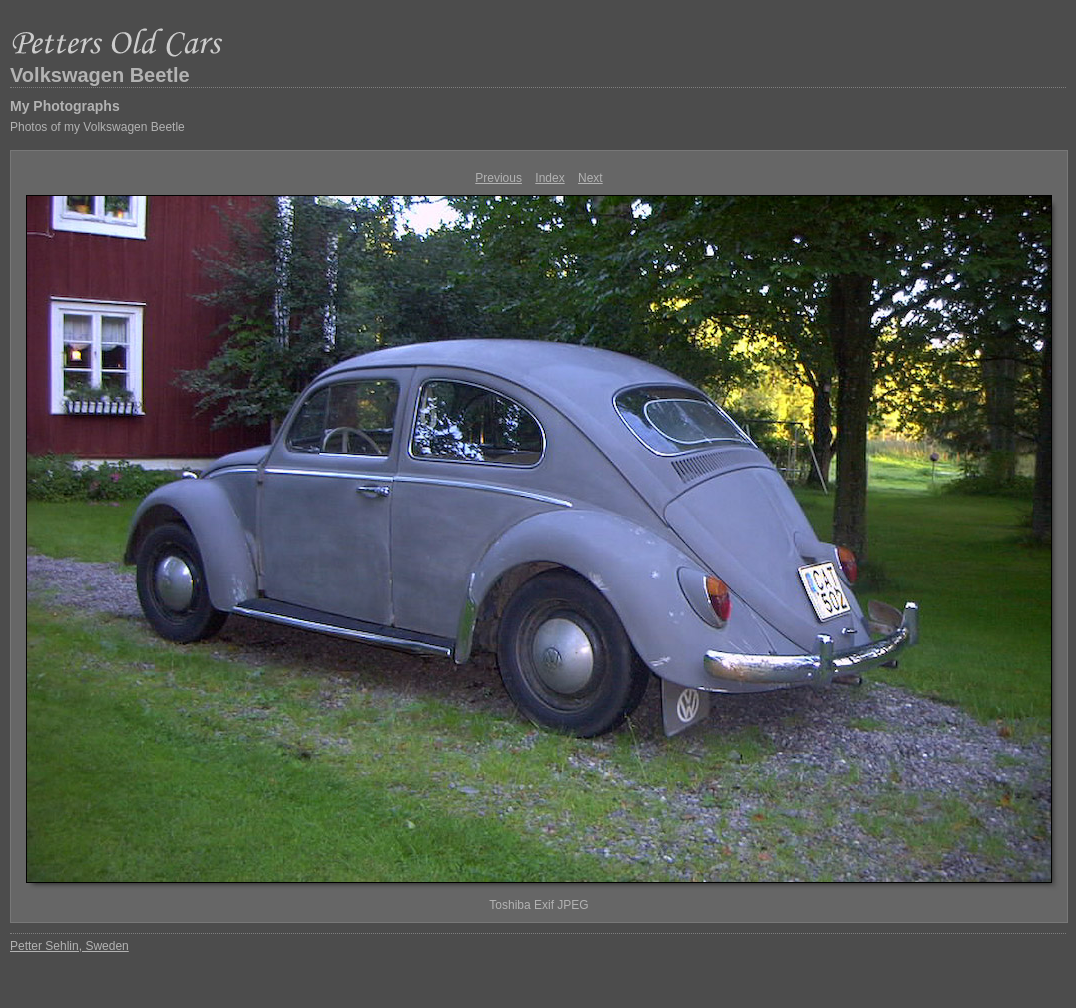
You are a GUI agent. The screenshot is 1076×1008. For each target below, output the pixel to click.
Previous (498, 178)
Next (590, 178)
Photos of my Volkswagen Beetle (97, 127)
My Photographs (65, 106)
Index (549, 178)
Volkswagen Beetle (100, 75)
